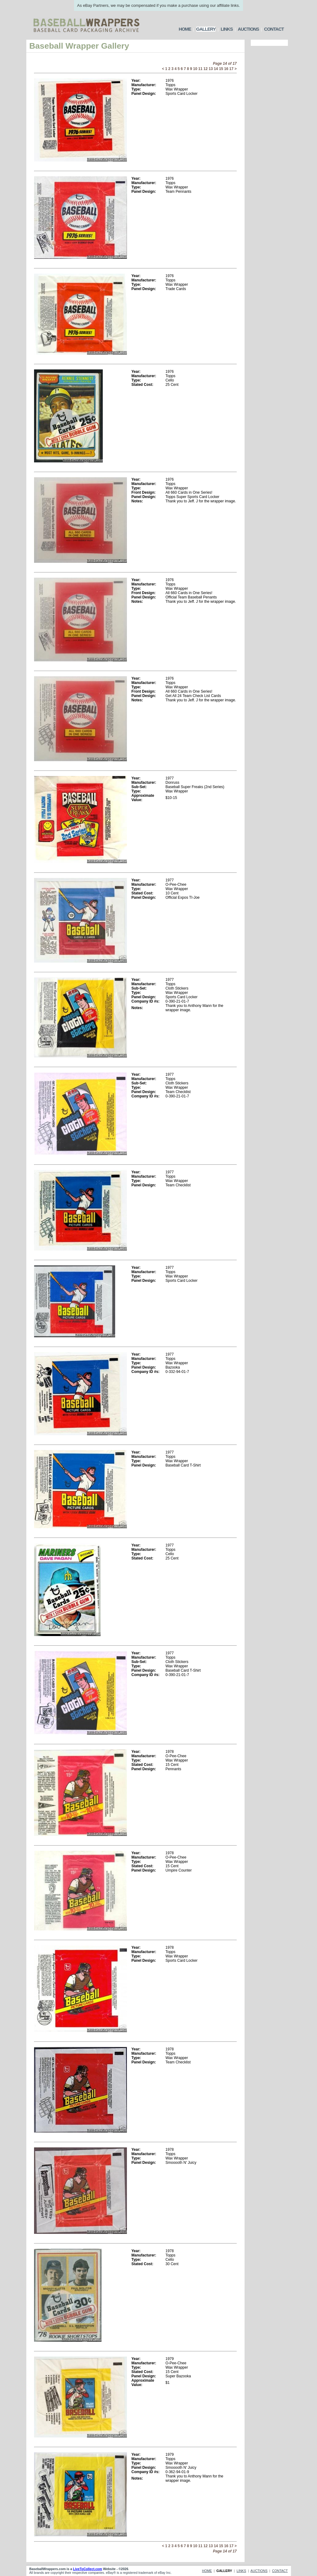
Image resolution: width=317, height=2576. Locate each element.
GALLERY (205, 29)
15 (221, 69)
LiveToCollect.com (87, 2569)
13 (211, 69)
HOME (185, 29)
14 (216, 69)
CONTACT (274, 29)
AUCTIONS (248, 29)
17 (231, 69)
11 (200, 69)
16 (226, 69)
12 (205, 69)
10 (195, 69)
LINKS (227, 29)
